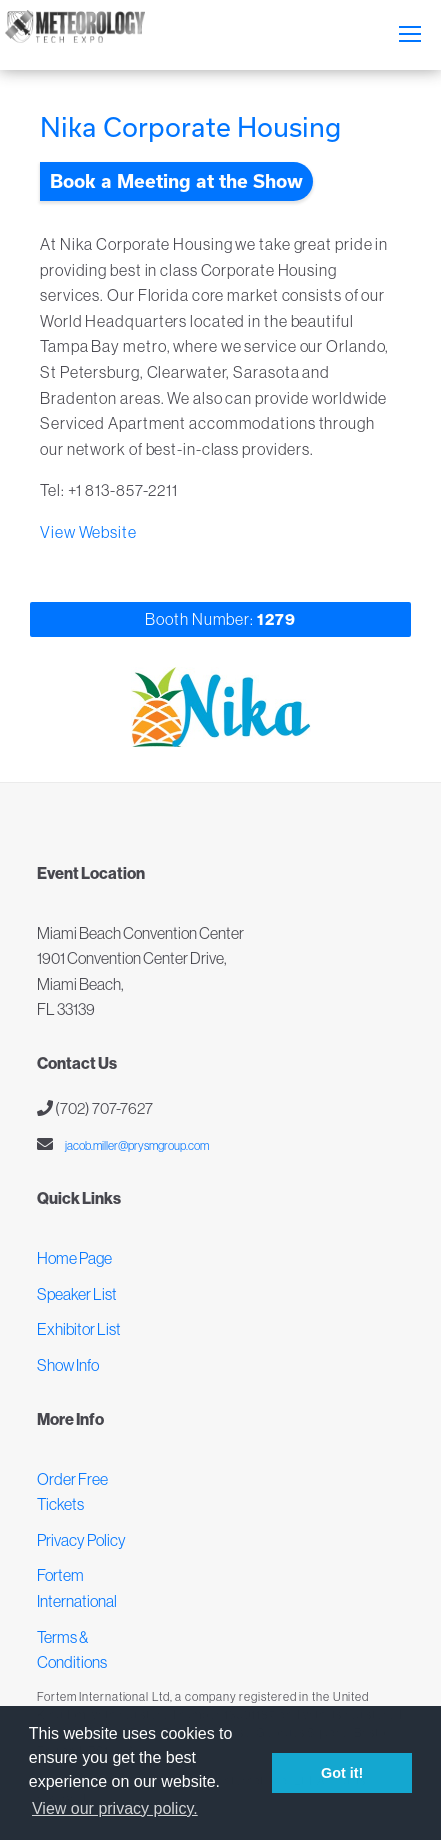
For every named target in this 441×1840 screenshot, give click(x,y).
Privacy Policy (81, 1540)
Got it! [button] (342, 1773)
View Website (88, 532)
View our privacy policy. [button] (115, 1808)
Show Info (68, 1365)
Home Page (74, 1258)
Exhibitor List (79, 1329)
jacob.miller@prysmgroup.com (136, 1145)
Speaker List (77, 1294)
